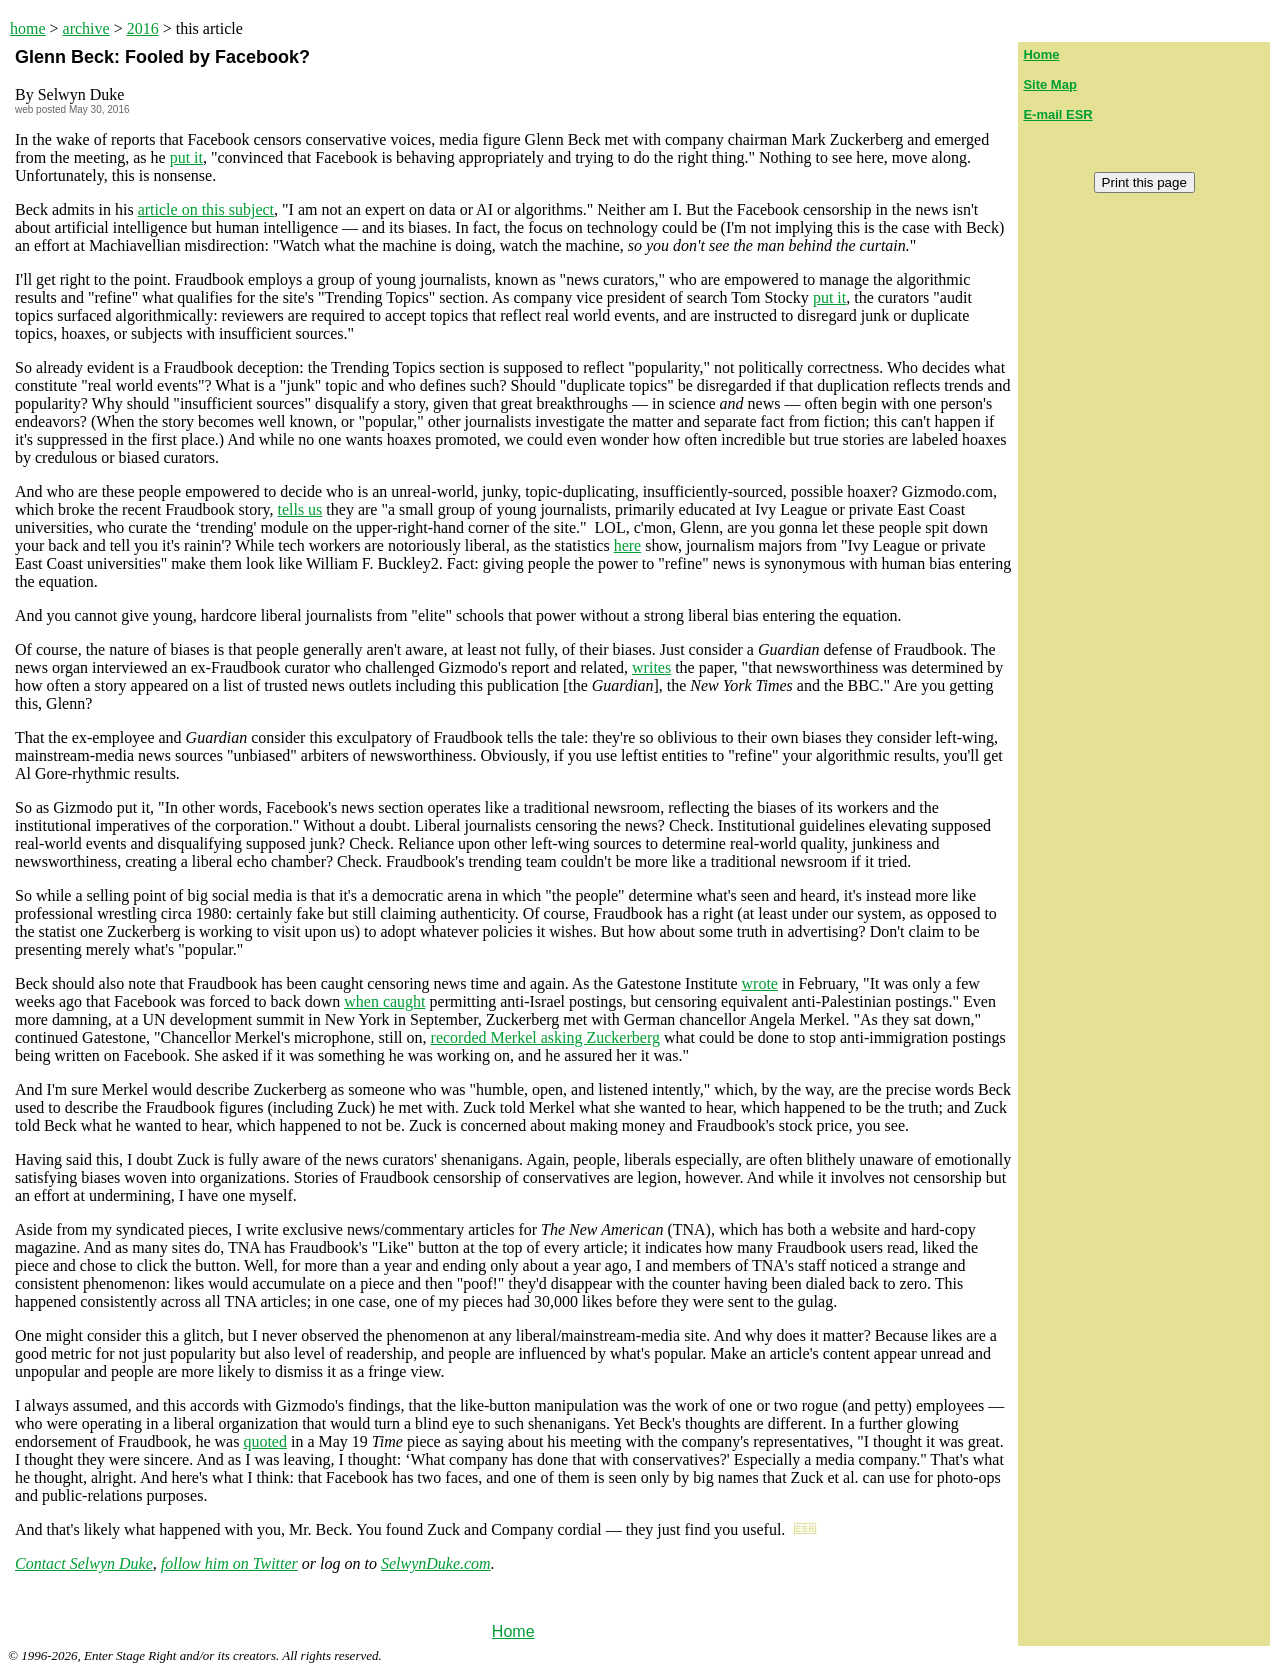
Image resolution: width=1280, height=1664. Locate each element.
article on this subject (206, 209)
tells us (299, 509)
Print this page (1144, 182)
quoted (265, 1441)
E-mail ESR (1057, 114)
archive (86, 28)
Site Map (1049, 84)
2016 (143, 28)
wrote (760, 983)
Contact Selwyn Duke (84, 1563)
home (28, 28)
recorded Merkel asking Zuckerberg (545, 1037)
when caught (384, 1001)
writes (651, 667)
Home (513, 1631)
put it (186, 157)
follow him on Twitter (229, 1563)
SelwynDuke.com (436, 1563)
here (628, 545)
